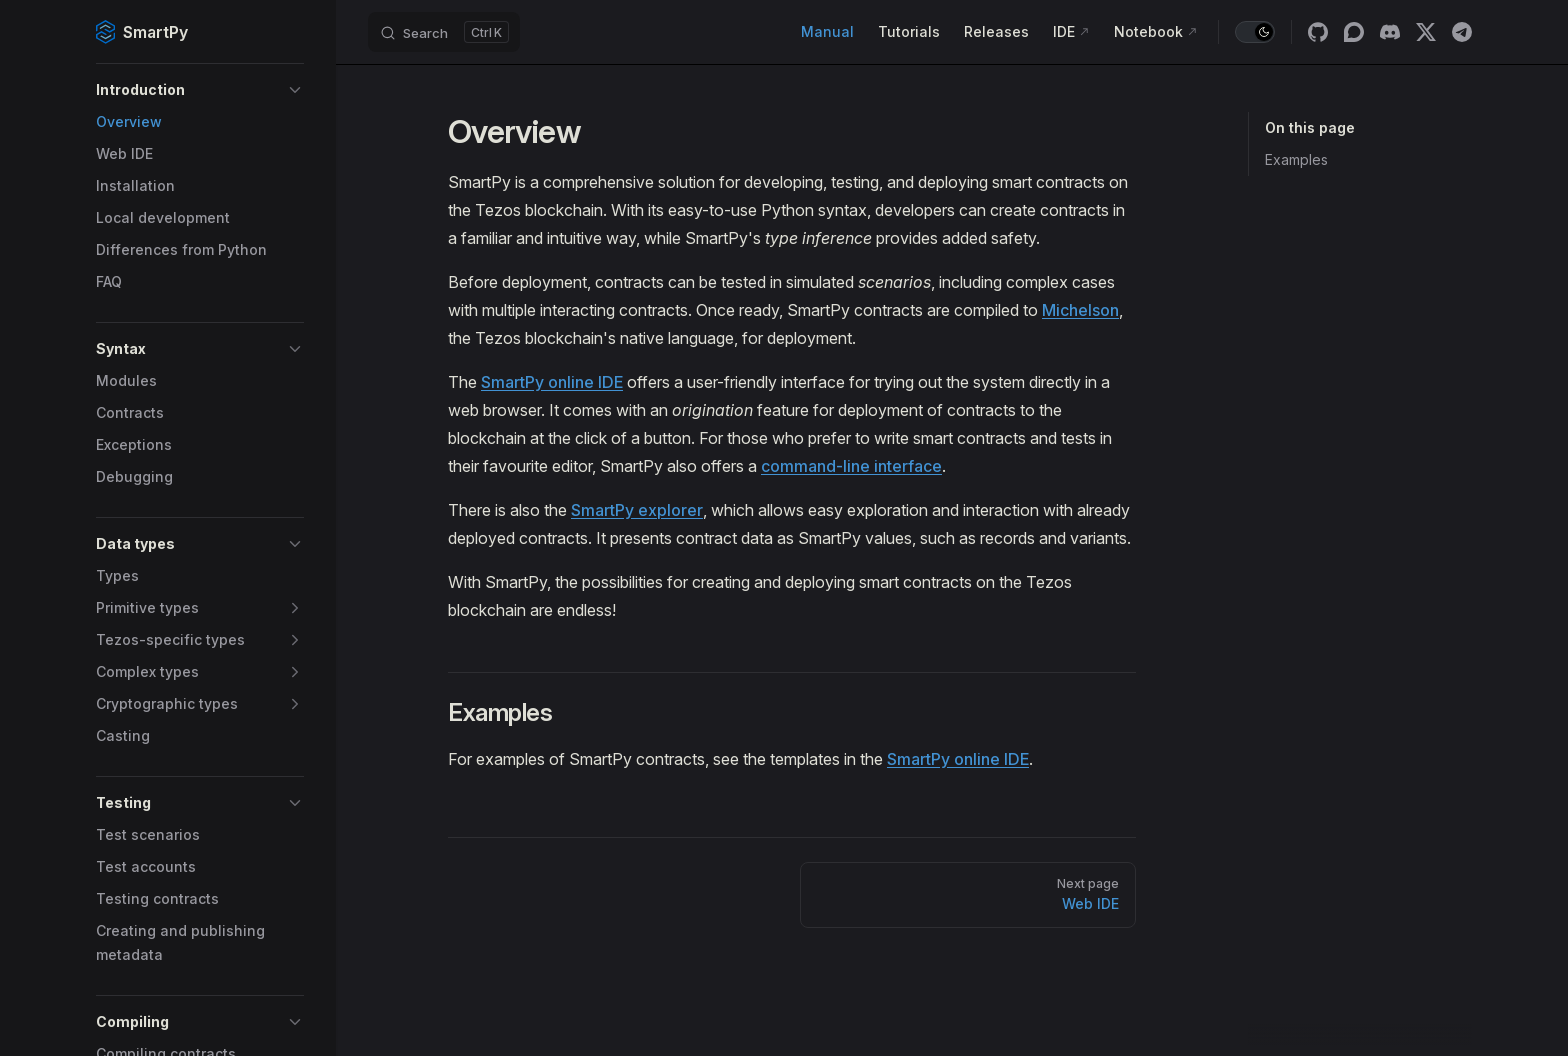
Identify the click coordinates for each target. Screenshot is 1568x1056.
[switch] (1255, 32)
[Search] (444, 32)
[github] (1318, 32)
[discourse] (1354, 32)
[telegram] (1462, 32)
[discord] (1390, 32)
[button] (200, 90)
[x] (1426, 32)
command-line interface (851, 466)
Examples (1296, 159)
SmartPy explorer (637, 510)
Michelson (1080, 310)
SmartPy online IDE (552, 382)
